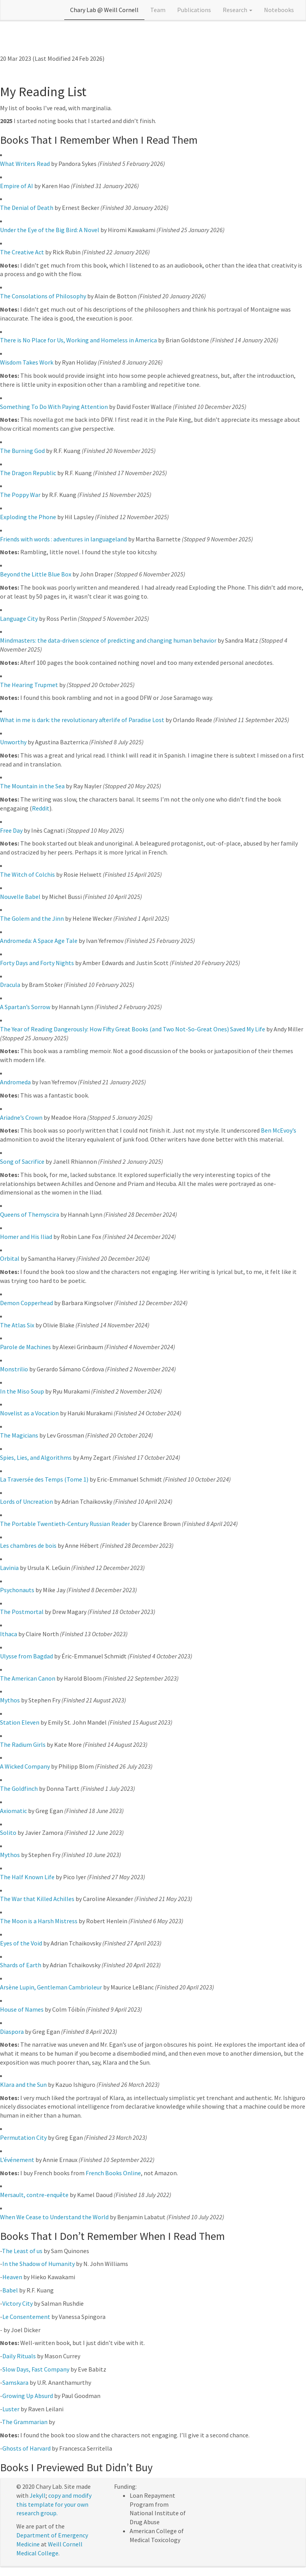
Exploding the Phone (28, 517)
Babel (10, 2290)
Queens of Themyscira (29, 1214)
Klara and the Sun (23, 2084)
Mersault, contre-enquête (34, 2195)
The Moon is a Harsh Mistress (38, 1921)
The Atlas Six (17, 1325)
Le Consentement (26, 2317)
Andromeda (15, 1082)
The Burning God (22, 451)
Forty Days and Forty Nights (37, 963)
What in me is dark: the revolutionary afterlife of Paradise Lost (82, 720)
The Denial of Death (26, 207)
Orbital (9, 1258)
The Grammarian (24, 2422)
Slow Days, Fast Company (35, 2369)
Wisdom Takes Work (26, 362)
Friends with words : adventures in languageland (63, 539)
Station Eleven (19, 1722)
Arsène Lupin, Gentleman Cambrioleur (51, 1987)
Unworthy (13, 742)
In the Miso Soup (22, 1391)
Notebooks (279, 10)
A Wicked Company (25, 1766)
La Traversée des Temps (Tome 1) (44, 1479)
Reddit (40, 808)
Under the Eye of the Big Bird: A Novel (49, 230)
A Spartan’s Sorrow (25, 1007)
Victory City (17, 2303)
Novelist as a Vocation (29, 1413)
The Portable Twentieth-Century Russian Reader (65, 1524)
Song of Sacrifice (22, 1161)
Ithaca (8, 1634)
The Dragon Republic (28, 473)
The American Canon (27, 1678)
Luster (10, 2409)
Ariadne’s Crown (21, 1117)
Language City (19, 618)
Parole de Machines (25, 1347)
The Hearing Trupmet (29, 685)
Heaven (12, 2277)
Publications (194, 10)
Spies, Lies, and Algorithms (36, 1457)
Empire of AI (16, 186)
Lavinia (9, 1568)
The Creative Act (22, 252)
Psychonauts (17, 1590)
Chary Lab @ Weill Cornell (104, 10)
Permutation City (23, 2137)
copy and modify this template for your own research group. (53, 2504)
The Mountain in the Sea (32, 786)
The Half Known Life (27, 1877)
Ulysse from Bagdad (26, 1656)
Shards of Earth (20, 1965)
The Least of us (22, 2251)
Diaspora (12, 2031)
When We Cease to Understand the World (54, 2217)
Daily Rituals (19, 2356)
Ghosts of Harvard (26, 2448)
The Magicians (19, 1435)
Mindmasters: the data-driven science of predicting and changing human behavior (108, 640)
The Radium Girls (23, 1744)
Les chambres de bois (28, 1545)
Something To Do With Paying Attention (54, 407)
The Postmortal (22, 1612)
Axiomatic (13, 1811)
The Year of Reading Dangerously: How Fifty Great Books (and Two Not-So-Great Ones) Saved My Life (132, 1029)
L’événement (17, 2160)
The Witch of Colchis (27, 874)
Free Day (11, 830)
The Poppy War (20, 495)
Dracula (10, 984)
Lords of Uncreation (26, 1501)
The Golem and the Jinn (32, 918)
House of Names (22, 2009)
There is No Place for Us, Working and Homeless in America (78, 340)
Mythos (10, 1700)
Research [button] (237, 10)
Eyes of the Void (21, 1943)
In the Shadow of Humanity (38, 2264)
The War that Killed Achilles (37, 1899)
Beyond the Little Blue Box (35, 574)
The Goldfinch (19, 1788)
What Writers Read (25, 163)
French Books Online (113, 2173)
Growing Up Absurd (27, 2396)
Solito (8, 1832)
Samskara (15, 2382)
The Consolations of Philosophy (43, 296)
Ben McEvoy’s (278, 1130)
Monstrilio (14, 1369)
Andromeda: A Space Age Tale (38, 940)
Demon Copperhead (26, 1303)
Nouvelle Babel (20, 896)
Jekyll (38, 2495)
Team (157, 10)
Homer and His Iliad (26, 1236)
